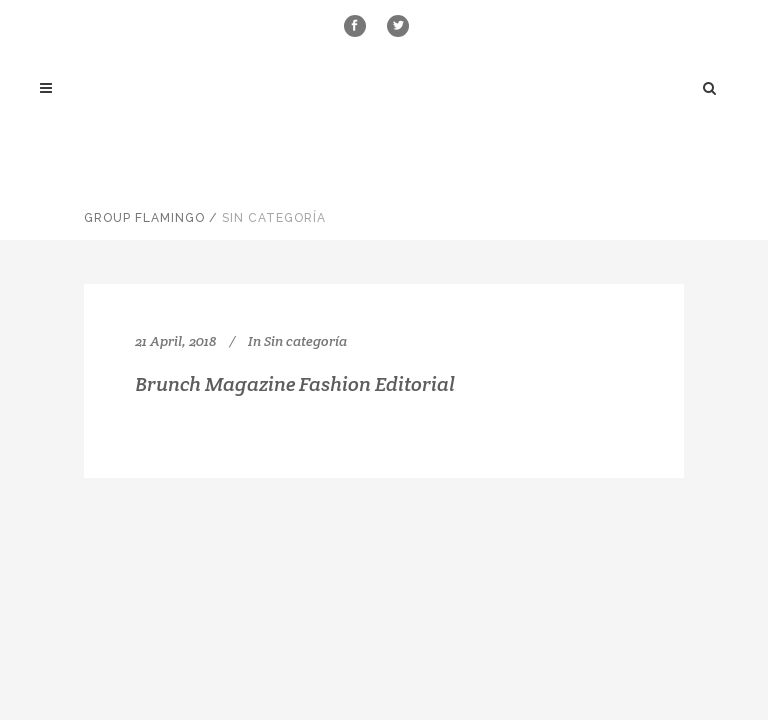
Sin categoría (305, 341)
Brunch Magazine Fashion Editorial (295, 384)
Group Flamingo (144, 218)
